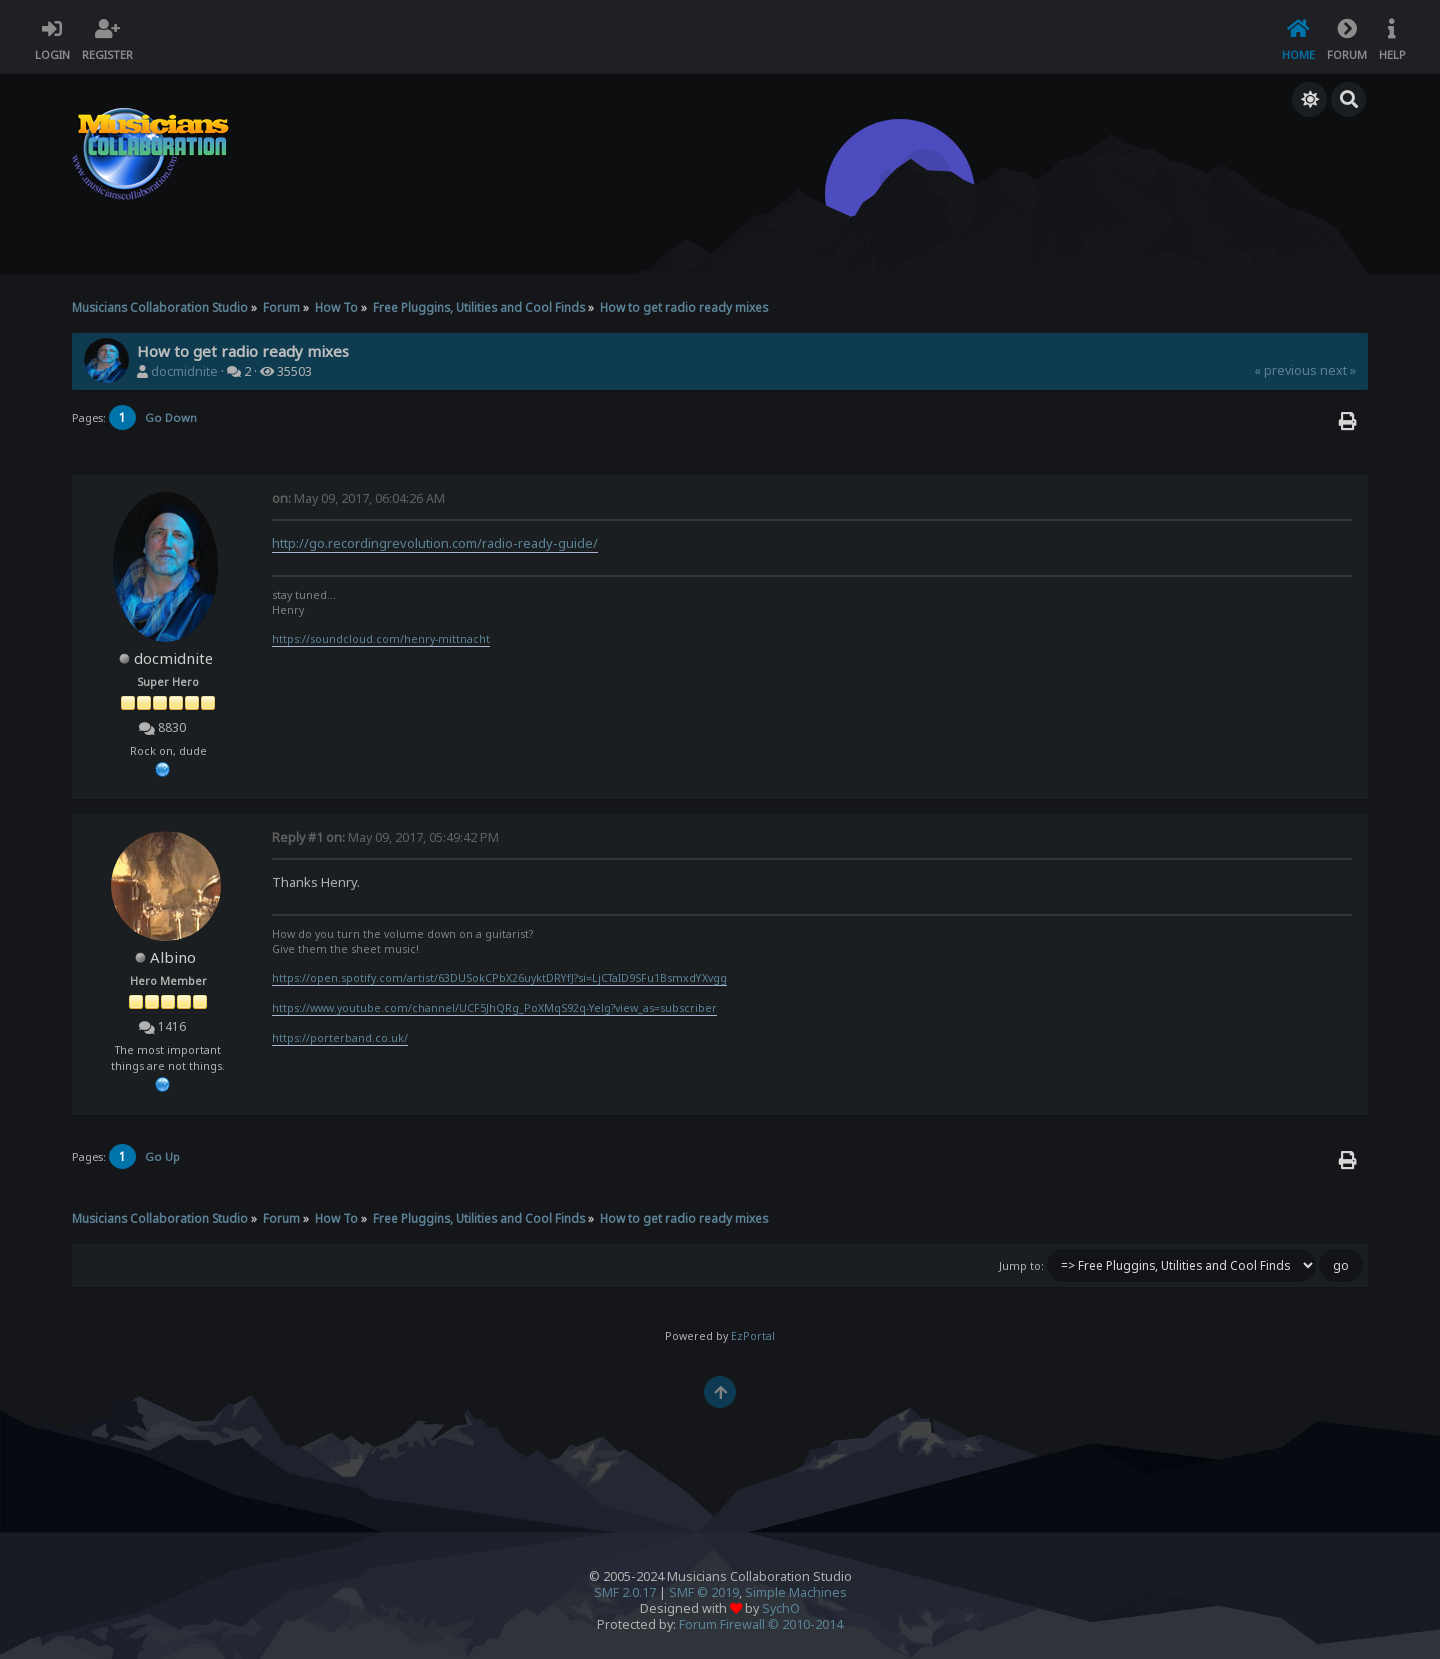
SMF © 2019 (704, 1592)
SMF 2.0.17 (625, 1592)
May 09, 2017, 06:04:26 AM (358, 498)
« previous (1285, 370)
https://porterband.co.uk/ (340, 1038)
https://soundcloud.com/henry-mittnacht (381, 639)
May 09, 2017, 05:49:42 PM (385, 837)
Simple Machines (796, 1592)
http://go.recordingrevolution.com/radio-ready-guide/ (435, 543)
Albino (173, 957)
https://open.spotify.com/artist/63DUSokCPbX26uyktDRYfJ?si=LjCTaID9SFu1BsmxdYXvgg (499, 978)
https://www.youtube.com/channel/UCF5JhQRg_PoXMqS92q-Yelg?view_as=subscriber (494, 1008)
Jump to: (1021, 1266)
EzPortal (753, 1336)
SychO (781, 1608)
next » (1338, 370)
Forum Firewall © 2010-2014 (761, 1624)
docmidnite (184, 371)
